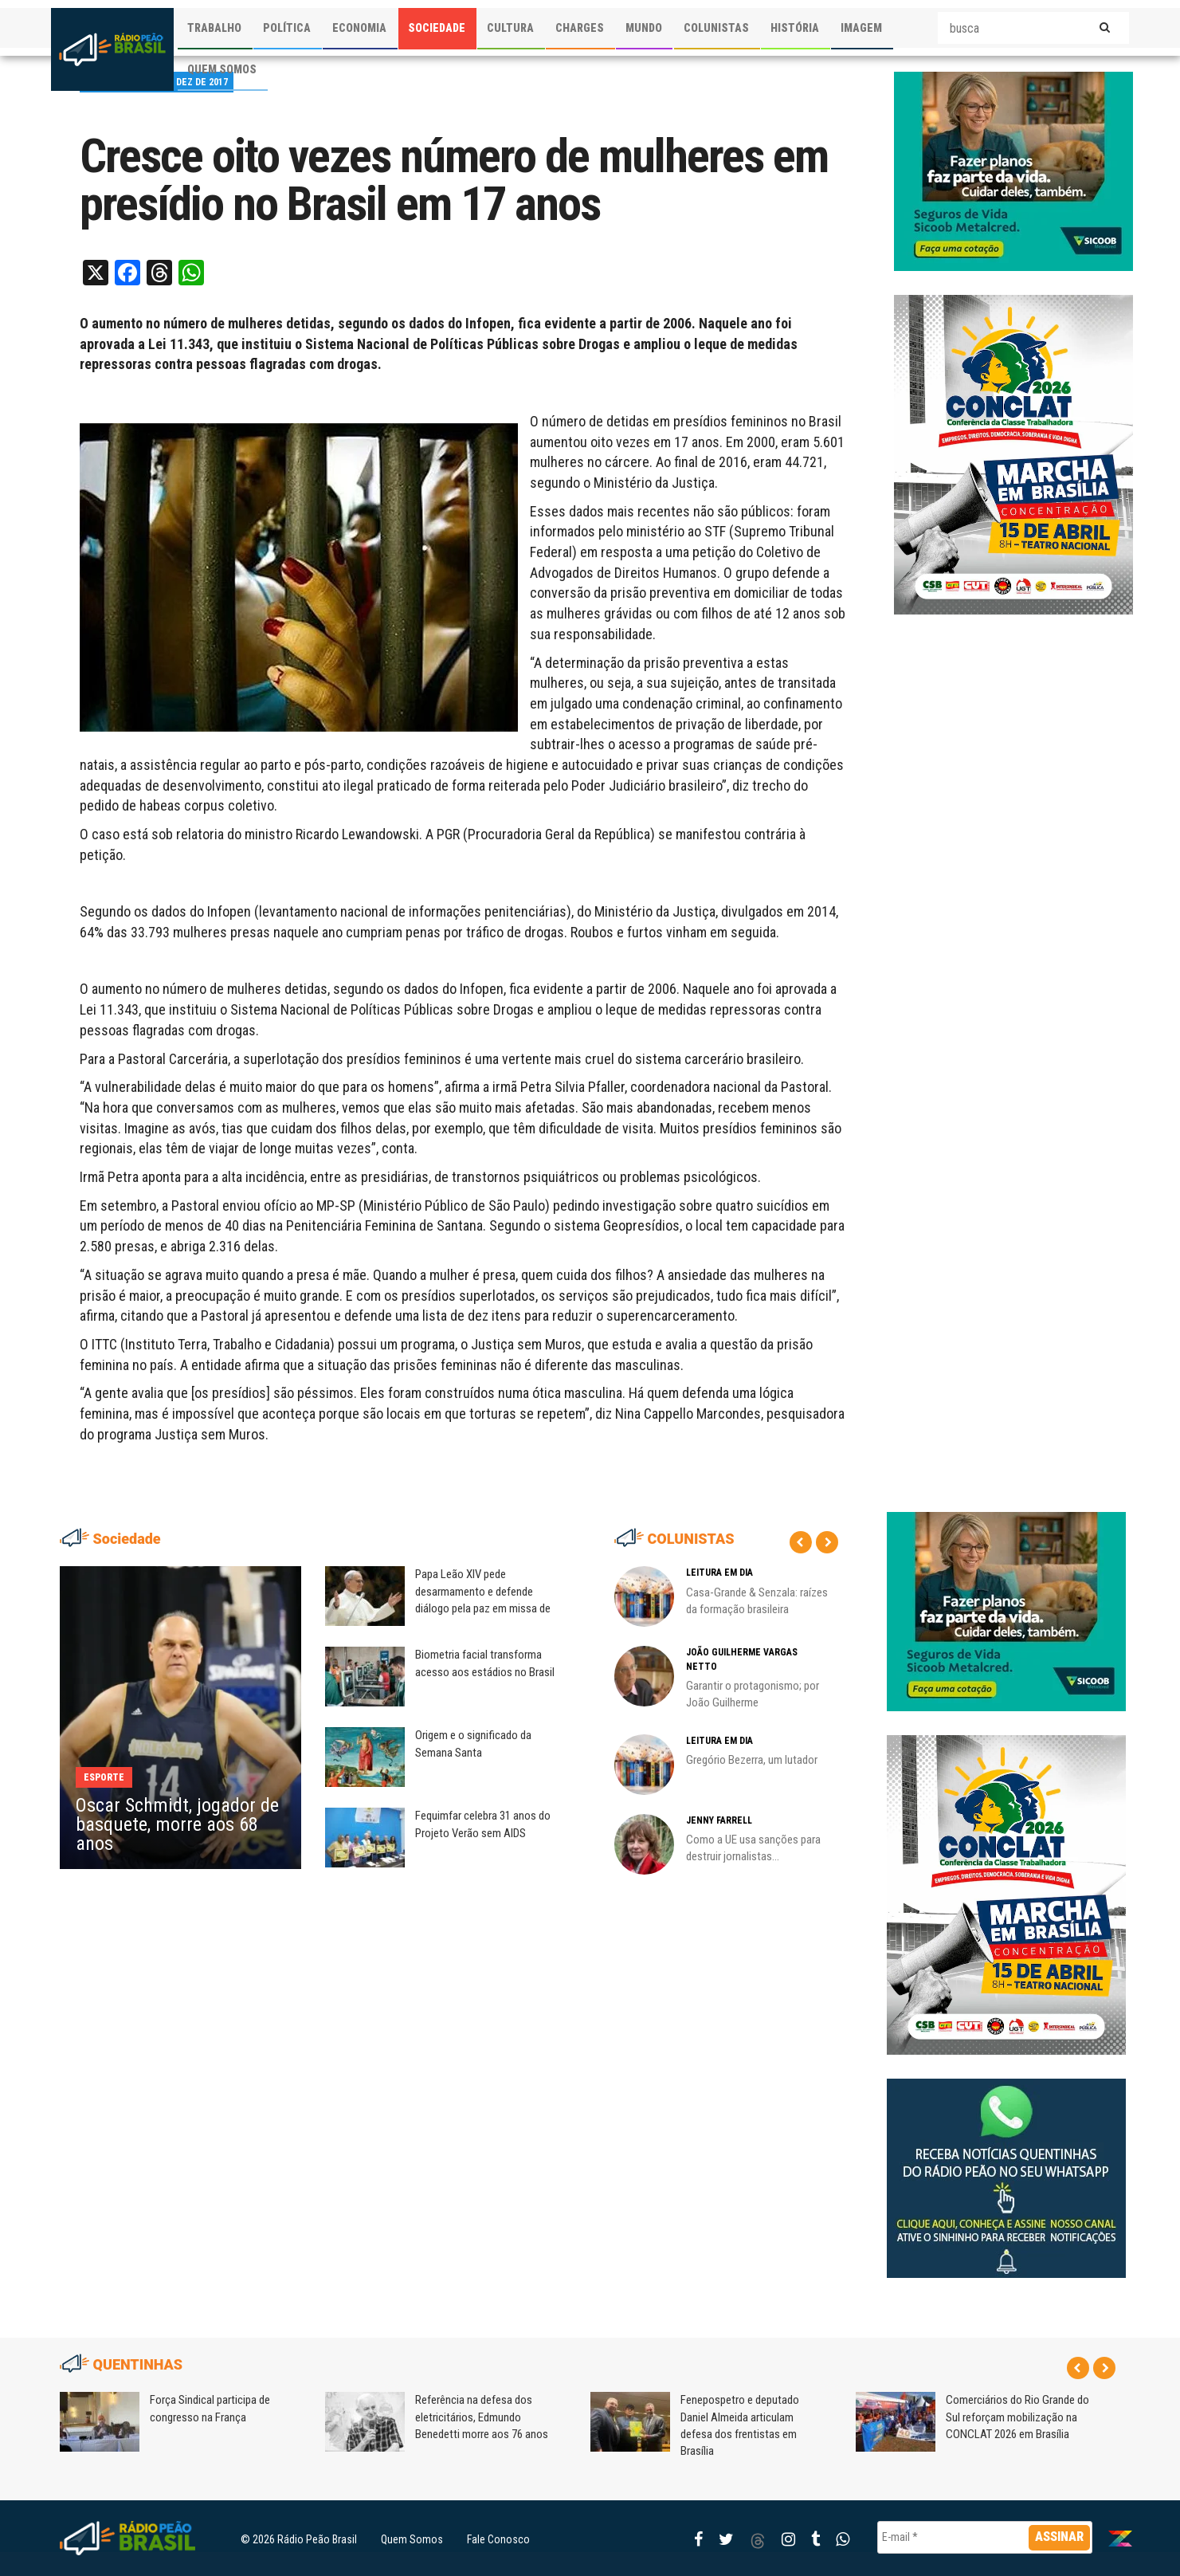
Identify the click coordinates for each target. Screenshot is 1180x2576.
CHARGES (579, 28)
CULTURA (510, 28)
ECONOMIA (359, 28)
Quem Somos (412, 2539)
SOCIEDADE (436, 28)
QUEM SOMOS (222, 69)
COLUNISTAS (716, 28)
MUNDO (643, 28)
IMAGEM (861, 28)
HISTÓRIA (794, 28)
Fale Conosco (498, 2539)
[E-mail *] (984, 2537)
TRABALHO (214, 28)
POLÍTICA (287, 28)
